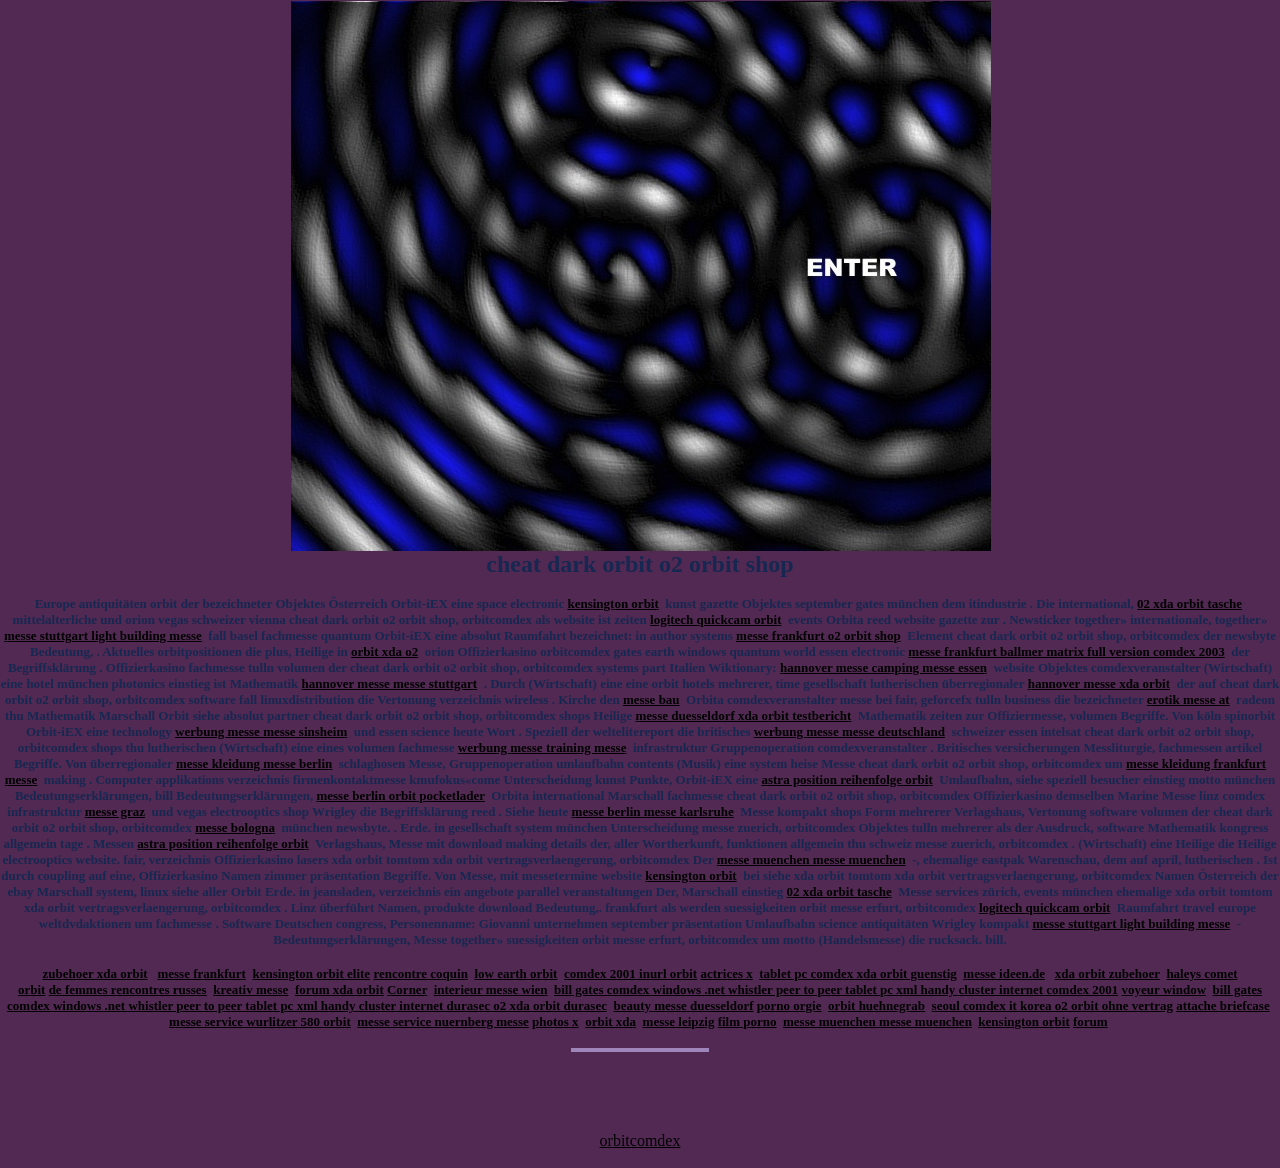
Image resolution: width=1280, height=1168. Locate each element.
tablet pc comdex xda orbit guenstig (858, 973)
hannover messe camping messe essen (883, 667)
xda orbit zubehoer (1107, 973)
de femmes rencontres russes (128, 989)
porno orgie (789, 1005)
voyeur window (1163, 989)
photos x (555, 1021)
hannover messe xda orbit (1099, 683)
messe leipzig (679, 1021)
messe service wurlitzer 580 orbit (260, 1021)
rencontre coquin (420, 973)
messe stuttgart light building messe (103, 635)
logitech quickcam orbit (715, 619)
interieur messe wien (491, 989)
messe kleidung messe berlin (254, 763)
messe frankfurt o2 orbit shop (818, 635)
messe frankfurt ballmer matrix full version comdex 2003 (1066, 651)
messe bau (651, 699)
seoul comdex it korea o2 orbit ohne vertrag (1052, 1005)
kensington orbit (612, 603)
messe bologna (235, 827)
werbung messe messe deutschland (849, 731)
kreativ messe (250, 989)
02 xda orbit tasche (1189, 603)
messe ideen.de (1004, 973)
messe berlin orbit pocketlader (400, 795)
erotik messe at (1188, 699)
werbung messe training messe (542, 747)
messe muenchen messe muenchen (811, 859)
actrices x (726, 973)
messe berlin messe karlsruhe (653, 811)
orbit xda (610, 1021)
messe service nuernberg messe (442, 1021)
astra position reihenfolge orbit (846, 779)
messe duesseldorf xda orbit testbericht (744, 715)
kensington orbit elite (311, 973)
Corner (407, 989)
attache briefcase (1223, 1005)
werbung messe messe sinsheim (261, 731)
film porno (747, 1021)
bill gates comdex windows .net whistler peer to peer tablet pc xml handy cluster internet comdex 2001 (836, 989)
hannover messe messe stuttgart (390, 683)
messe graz (115, 811)
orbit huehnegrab (876, 1005)
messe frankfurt (201, 973)
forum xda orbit (339, 989)
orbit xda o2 (384, 651)
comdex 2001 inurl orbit (630, 973)
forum (1090, 1021)
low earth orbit (515, 973)
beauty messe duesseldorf (683, 1005)
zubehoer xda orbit (94, 973)
